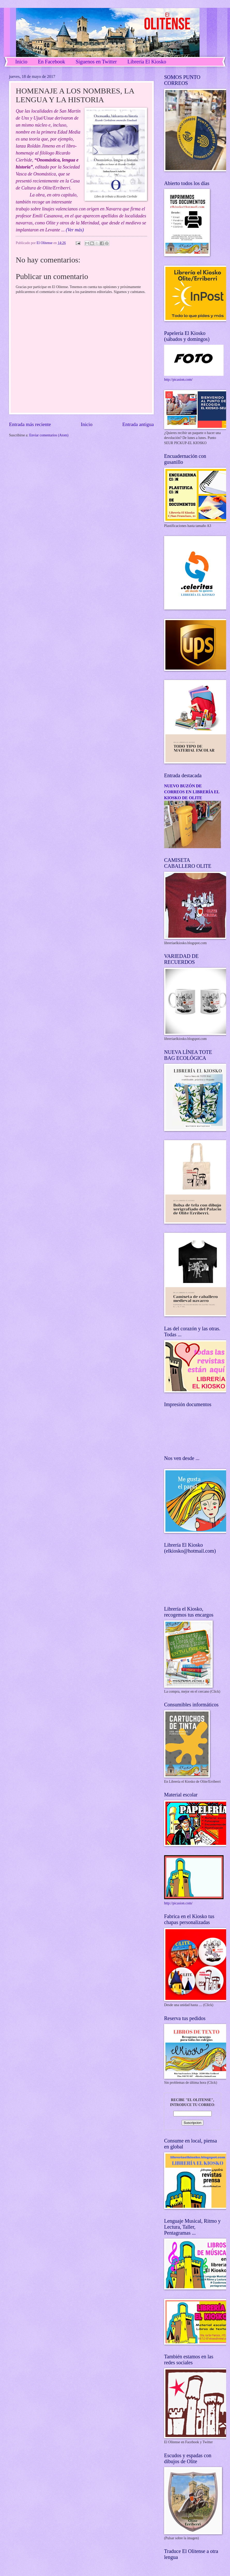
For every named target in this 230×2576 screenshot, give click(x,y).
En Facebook (51, 61)
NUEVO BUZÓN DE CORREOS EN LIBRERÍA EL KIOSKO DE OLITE (191, 792)
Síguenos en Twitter (96, 61)
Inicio (21, 61)
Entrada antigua (138, 424)
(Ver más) (75, 229)
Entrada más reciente (30, 424)
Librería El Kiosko (146, 61)
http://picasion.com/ (178, 379)
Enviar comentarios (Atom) (48, 435)
